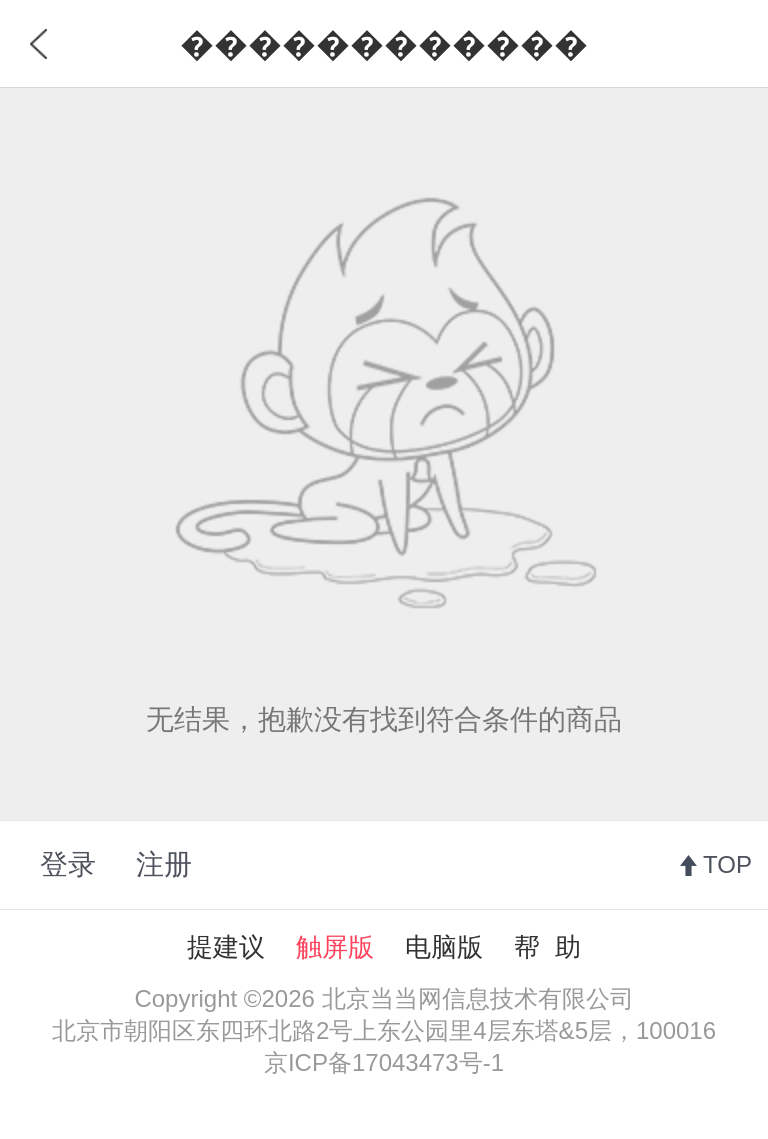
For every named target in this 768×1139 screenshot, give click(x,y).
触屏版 (335, 947)
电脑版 (444, 947)
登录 (68, 864)
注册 (164, 864)
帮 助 (547, 947)
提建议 (226, 947)
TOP (727, 864)
